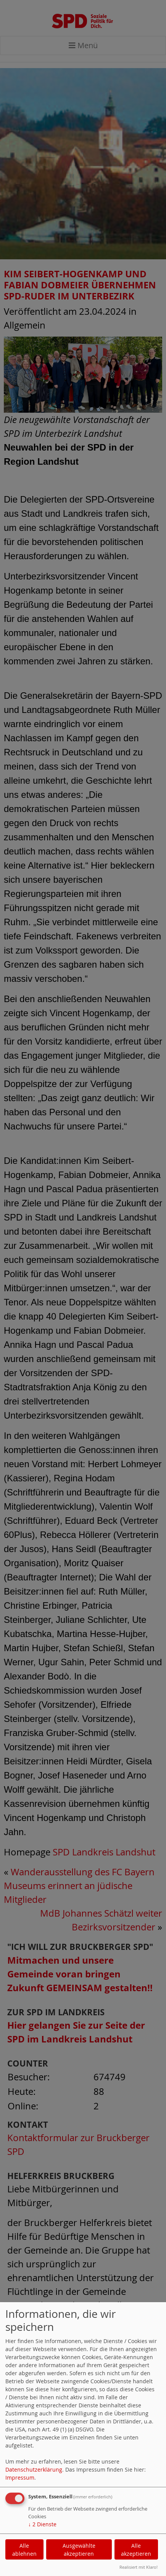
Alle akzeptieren (136, 2549)
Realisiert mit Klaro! (138, 2567)
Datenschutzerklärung (33, 2469)
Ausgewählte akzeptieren (79, 2549)
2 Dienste (42, 2524)
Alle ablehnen (24, 2549)
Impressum (19, 2477)
